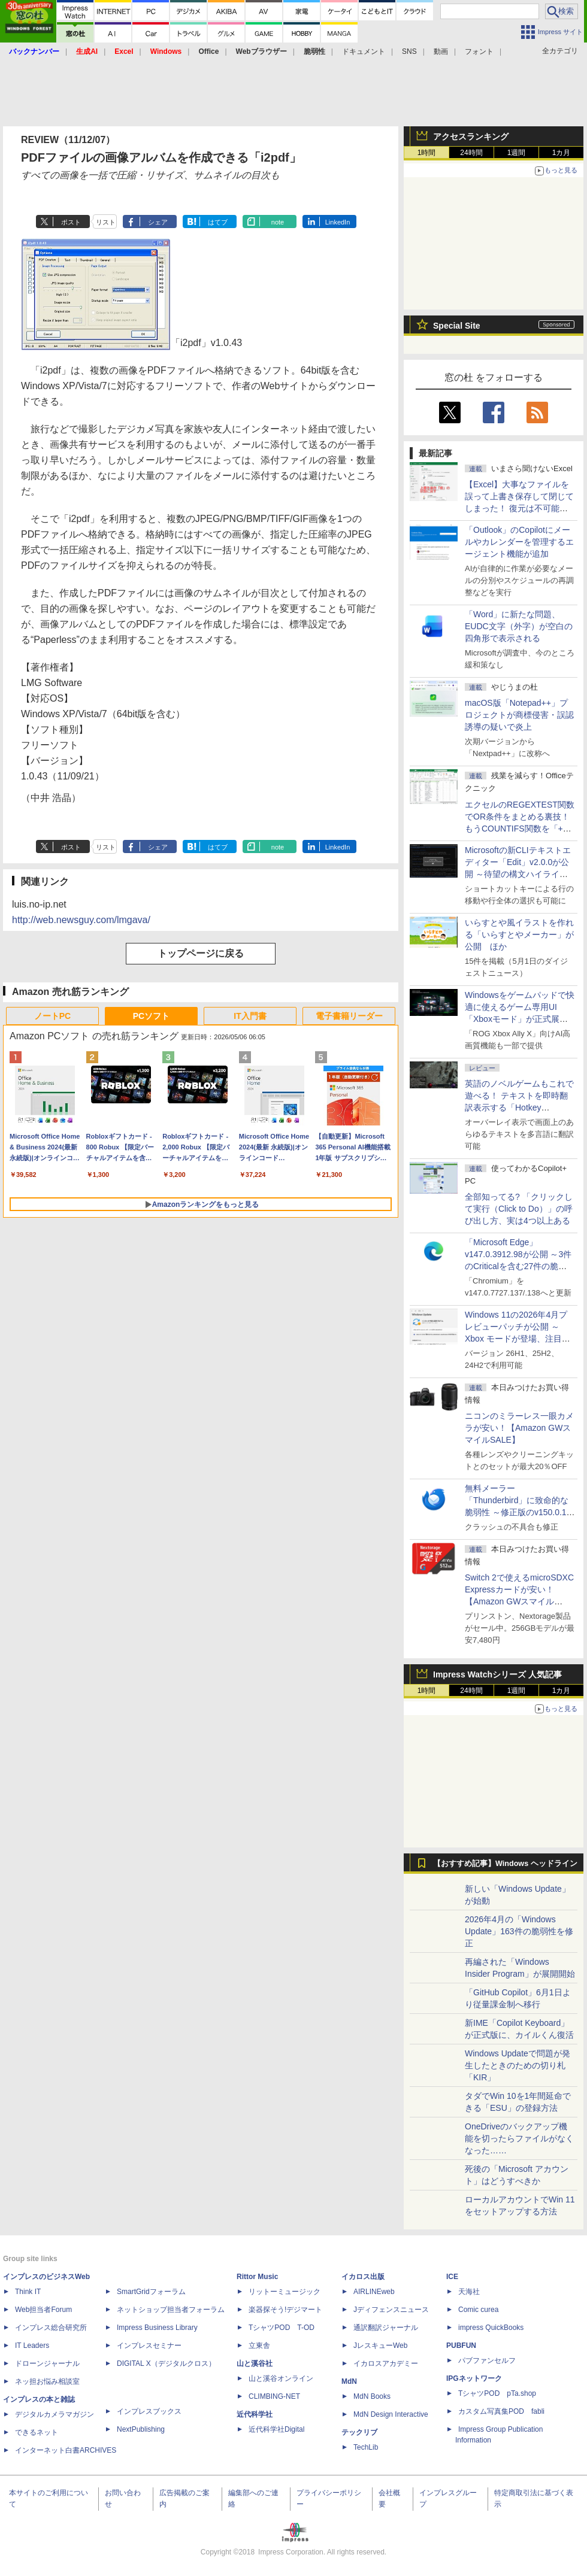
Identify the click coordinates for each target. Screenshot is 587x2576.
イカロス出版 (363, 2276)
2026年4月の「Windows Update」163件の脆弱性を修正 (519, 1931)
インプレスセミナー (149, 2345)
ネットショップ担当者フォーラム (171, 2309)
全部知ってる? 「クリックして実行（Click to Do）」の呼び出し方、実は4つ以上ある (519, 1208)
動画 (441, 51)
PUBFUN (461, 2345)
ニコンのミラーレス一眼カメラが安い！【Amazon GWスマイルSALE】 (519, 1428)
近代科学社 (255, 2414)
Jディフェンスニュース (391, 2309)
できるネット (36, 2432)
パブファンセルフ (487, 2360)
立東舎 (259, 2345)
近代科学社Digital (276, 2429)
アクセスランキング (471, 136)
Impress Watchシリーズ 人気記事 (497, 1674)
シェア (158, 222)
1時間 (426, 152)
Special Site (456, 325)
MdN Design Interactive (390, 2414)
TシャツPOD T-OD (281, 2327)
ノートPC (52, 1016)
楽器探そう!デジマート (285, 2309)
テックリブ (359, 2432)
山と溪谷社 (255, 2363)
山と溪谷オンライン (281, 2378)
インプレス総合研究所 (51, 2327)
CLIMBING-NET (274, 2396)
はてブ (218, 222)
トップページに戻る (201, 953)
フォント (479, 51)
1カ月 (561, 152)
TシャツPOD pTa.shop (497, 2393)
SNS (409, 51)
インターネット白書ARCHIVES (65, 2450)
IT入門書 (250, 1016)
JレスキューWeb (380, 2345)
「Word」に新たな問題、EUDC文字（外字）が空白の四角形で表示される (519, 626)
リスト (106, 222)
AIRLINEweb (374, 2291)
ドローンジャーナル (47, 2363)
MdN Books (372, 2396)
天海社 (469, 2291)
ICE (452, 2276)
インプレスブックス (149, 2411)
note (277, 222)
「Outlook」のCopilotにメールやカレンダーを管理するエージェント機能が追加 (519, 542)
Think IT (28, 2291)
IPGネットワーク (474, 2378)
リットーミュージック (284, 2291)
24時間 (471, 152)
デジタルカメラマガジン (54, 2414)
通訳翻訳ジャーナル (385, 2327)
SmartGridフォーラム (151, 2291)
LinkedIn (337, 222)
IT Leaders (32, 2345)
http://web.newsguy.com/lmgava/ (81, 920)
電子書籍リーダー (349, 1016)
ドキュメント (363, 51)
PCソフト (151, 1016)
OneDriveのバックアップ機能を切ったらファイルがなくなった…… (519, 2138)
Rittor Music (257, 2276)
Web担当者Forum (43, 2309)
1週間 (516, 152)
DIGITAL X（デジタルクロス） (166, 2363)
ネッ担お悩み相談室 (47, 2381)
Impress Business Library (157, 2327)
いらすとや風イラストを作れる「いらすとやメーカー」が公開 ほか (519, 934)
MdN (349, 2381)
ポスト (71, 222)
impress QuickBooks (491, 2327)
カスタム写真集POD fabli (501, 2411)
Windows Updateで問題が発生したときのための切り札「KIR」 (517, 2065)
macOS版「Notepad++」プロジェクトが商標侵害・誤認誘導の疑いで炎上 (519, 715)
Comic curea (478, 2309)
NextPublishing (141, 2429)
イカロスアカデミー (385, 2363)
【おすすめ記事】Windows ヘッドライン (505, 1863)
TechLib (365, 2447)
